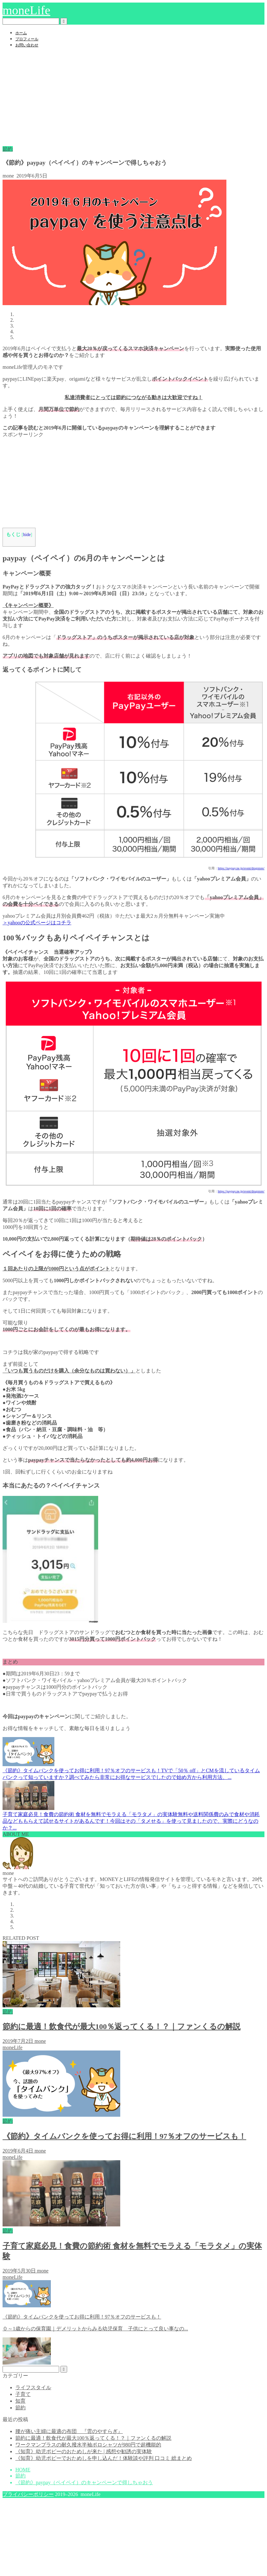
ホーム (21, 33)
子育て (23, 2394)
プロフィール (26, 39)
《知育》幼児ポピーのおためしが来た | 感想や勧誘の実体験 (83, 2451)
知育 (20, 2401)
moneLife (26, 10)
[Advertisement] (133, 98)
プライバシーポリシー (28, 2494)
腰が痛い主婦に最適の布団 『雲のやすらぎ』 (69, 2431)
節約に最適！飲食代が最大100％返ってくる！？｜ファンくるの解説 (93, 2438)
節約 (8, 149)
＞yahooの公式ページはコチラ (37, 922)
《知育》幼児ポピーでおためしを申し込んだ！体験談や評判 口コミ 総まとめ (103, 2458)
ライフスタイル (33, 2387)
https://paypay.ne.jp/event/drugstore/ (241, 868)
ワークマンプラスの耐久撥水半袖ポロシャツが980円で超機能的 (88, 2444)
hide (27, 534)
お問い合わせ (26, 45)
